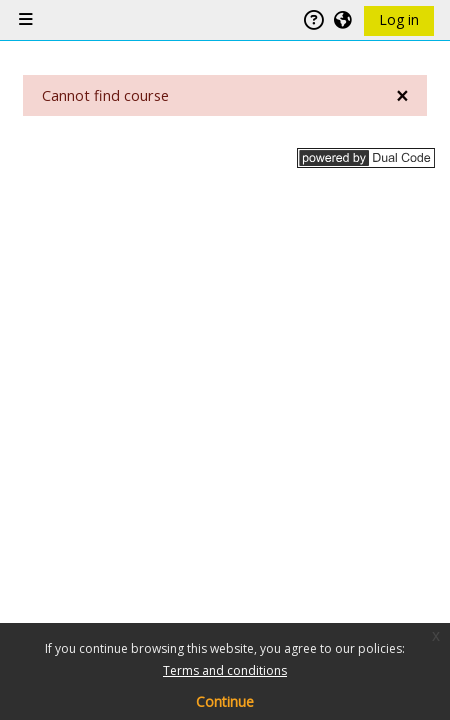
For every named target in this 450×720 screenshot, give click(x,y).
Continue (225, 701)
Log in (399, 19)
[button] (344, 20)
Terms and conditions (225, 670)
